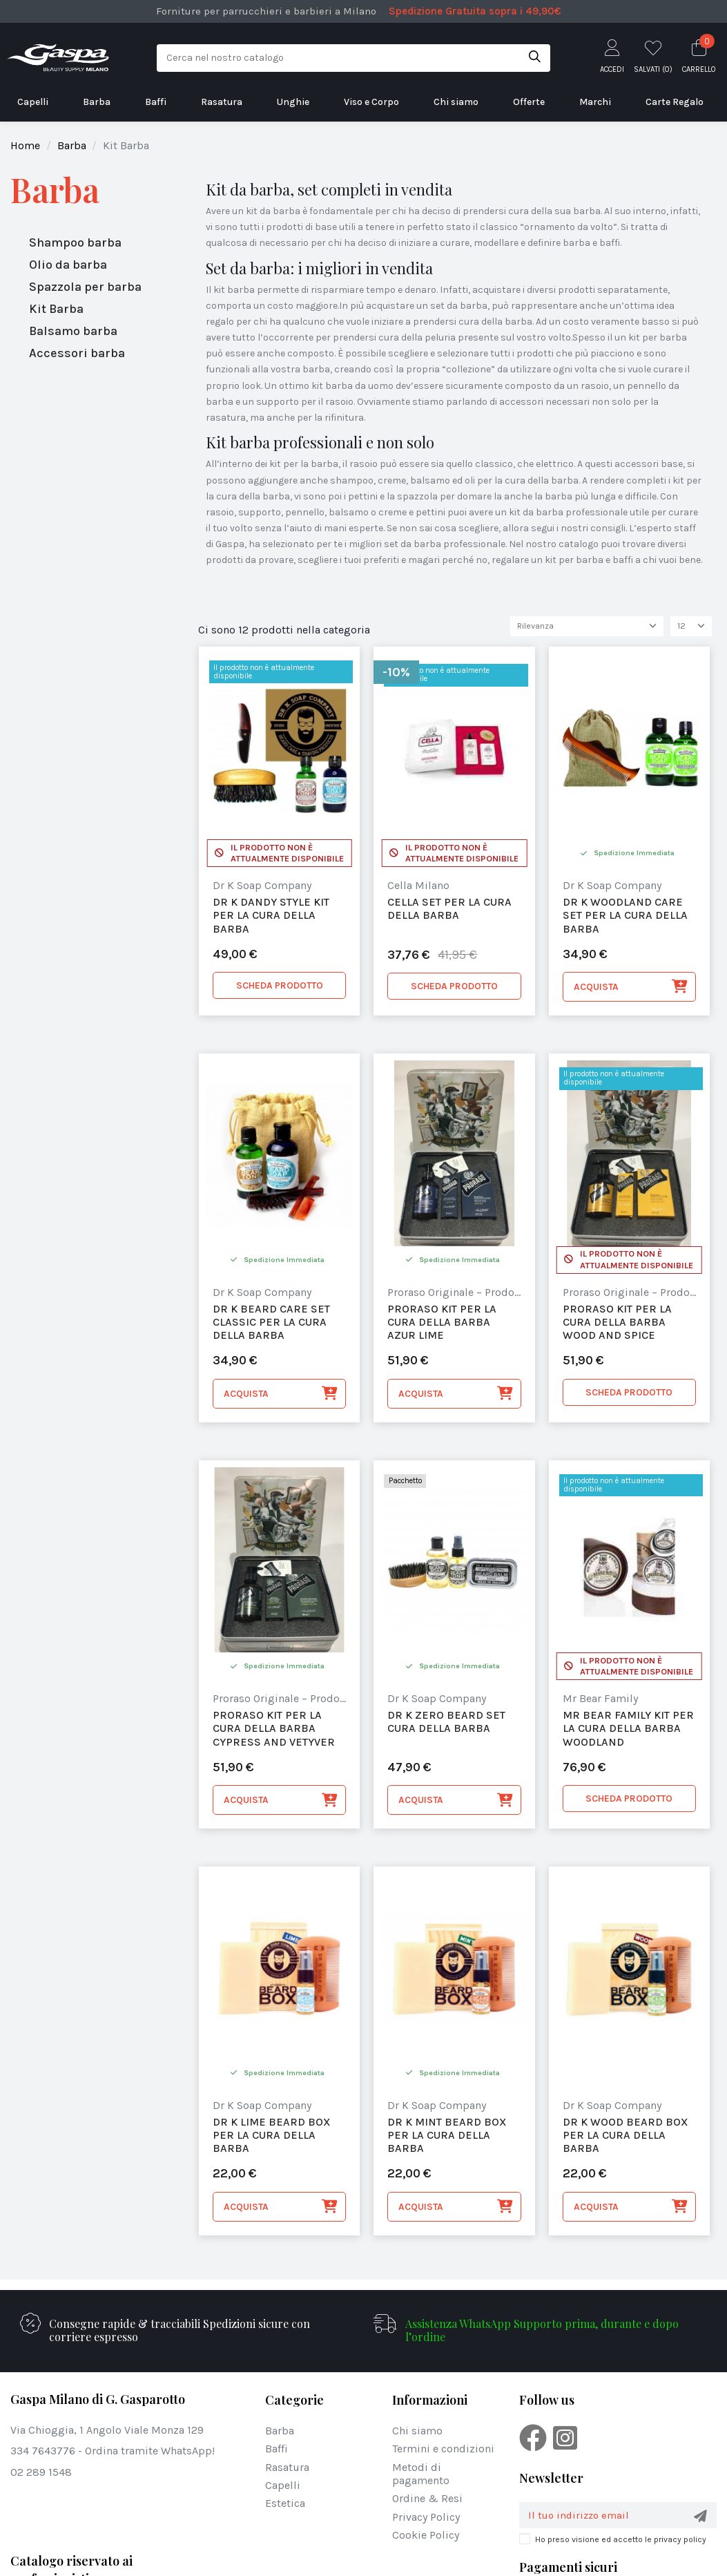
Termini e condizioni (443, 2450)
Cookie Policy (425, 2536)
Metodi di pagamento (420, 2475)
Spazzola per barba (85, 286)
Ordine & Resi (427, 2500)
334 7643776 (42, 2452)
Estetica (285, 2504)
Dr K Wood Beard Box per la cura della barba (625, 2136)
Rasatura (287, 2468)
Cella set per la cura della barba (449, 910)
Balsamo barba (73, 330)
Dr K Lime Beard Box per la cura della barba (272, 2136)
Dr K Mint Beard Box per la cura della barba (447, 2136)
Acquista (631, 988)
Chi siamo (417, 2432)
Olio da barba (68, 264)
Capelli (282, 2486)
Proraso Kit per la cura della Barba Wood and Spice (617, 1323)
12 (691, 627)
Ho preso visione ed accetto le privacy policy (620, 2542)
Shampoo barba (75, 242)
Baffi (276, 2450)
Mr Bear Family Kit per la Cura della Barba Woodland (628, 1730)
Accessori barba (77, 353)
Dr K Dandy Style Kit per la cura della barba (271, 916)
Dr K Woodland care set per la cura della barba (625, 916)
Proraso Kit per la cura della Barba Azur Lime (441, 1323)
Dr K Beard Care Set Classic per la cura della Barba (271, 1323)
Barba (54, 190)
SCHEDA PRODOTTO (279, 987)
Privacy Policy (426, 2518)
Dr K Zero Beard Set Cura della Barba (446, 1723)
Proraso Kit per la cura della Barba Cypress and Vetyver (274, 1730)
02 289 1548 (41, 2473)
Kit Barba (56, 308)
